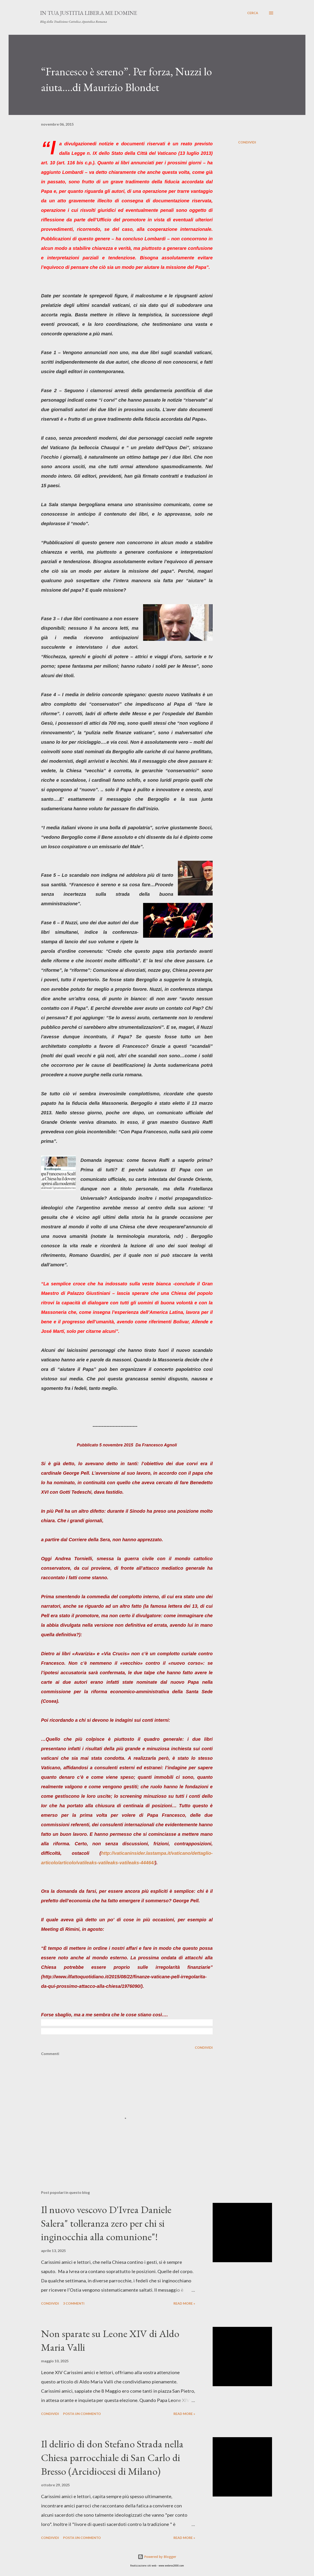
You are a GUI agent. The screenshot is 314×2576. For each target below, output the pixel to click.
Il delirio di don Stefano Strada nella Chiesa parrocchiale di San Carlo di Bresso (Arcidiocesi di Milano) (112, 2457)
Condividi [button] (247, 142)
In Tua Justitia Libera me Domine (88, 12)
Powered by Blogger (157, 2556)
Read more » (184, 2303)
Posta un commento (82, 2414)
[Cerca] (252, 13)
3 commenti (73, 2303)
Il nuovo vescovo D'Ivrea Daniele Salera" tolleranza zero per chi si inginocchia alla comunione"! (106, 2223)
